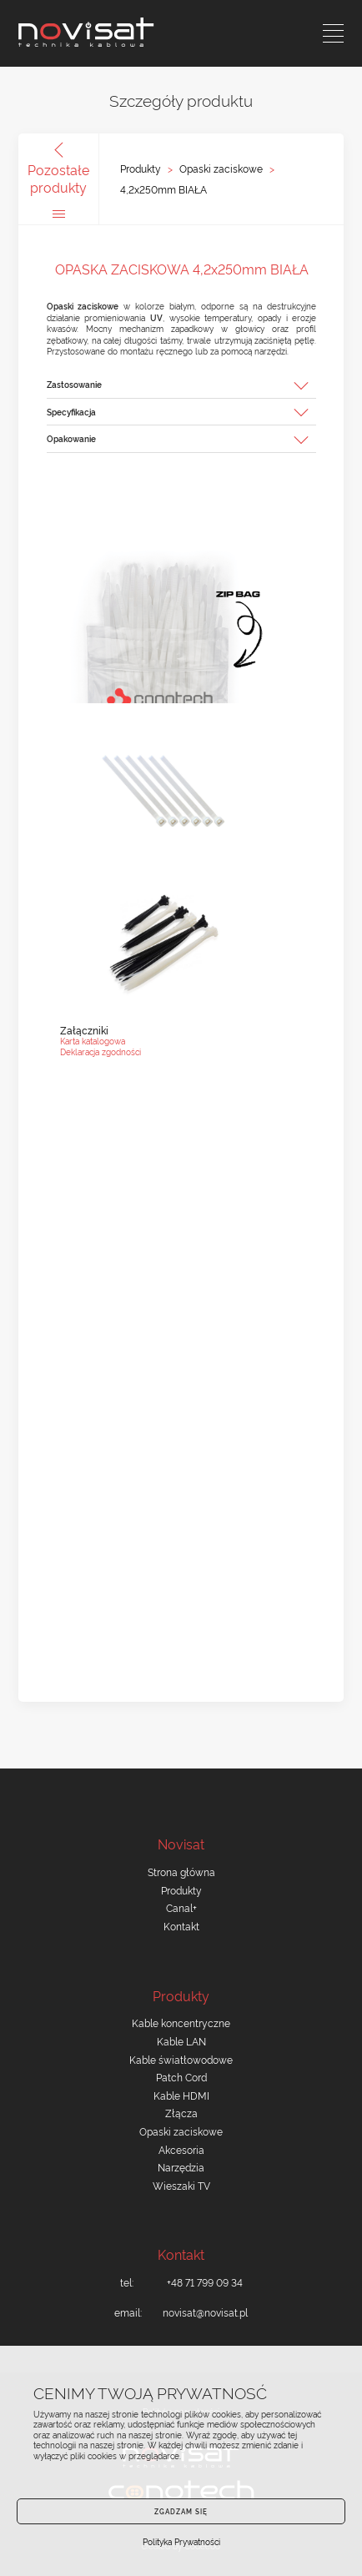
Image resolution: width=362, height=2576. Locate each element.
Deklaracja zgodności (100, 1051)
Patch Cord (181, 2077)
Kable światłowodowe (181, 2059)
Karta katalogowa (92, 1040)
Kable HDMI (181, 2095)
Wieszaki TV (181, 2185)
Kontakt (181, 1926)
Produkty (140, 168)
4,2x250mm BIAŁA (163, 189)
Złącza (181, 2113)
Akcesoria (181, 2149)
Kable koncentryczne (181, 2022)
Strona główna (181, 1871)
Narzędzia (181, 2167)
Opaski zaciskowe (221, 168)
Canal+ (181, 1907)
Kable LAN (181, 2041)
